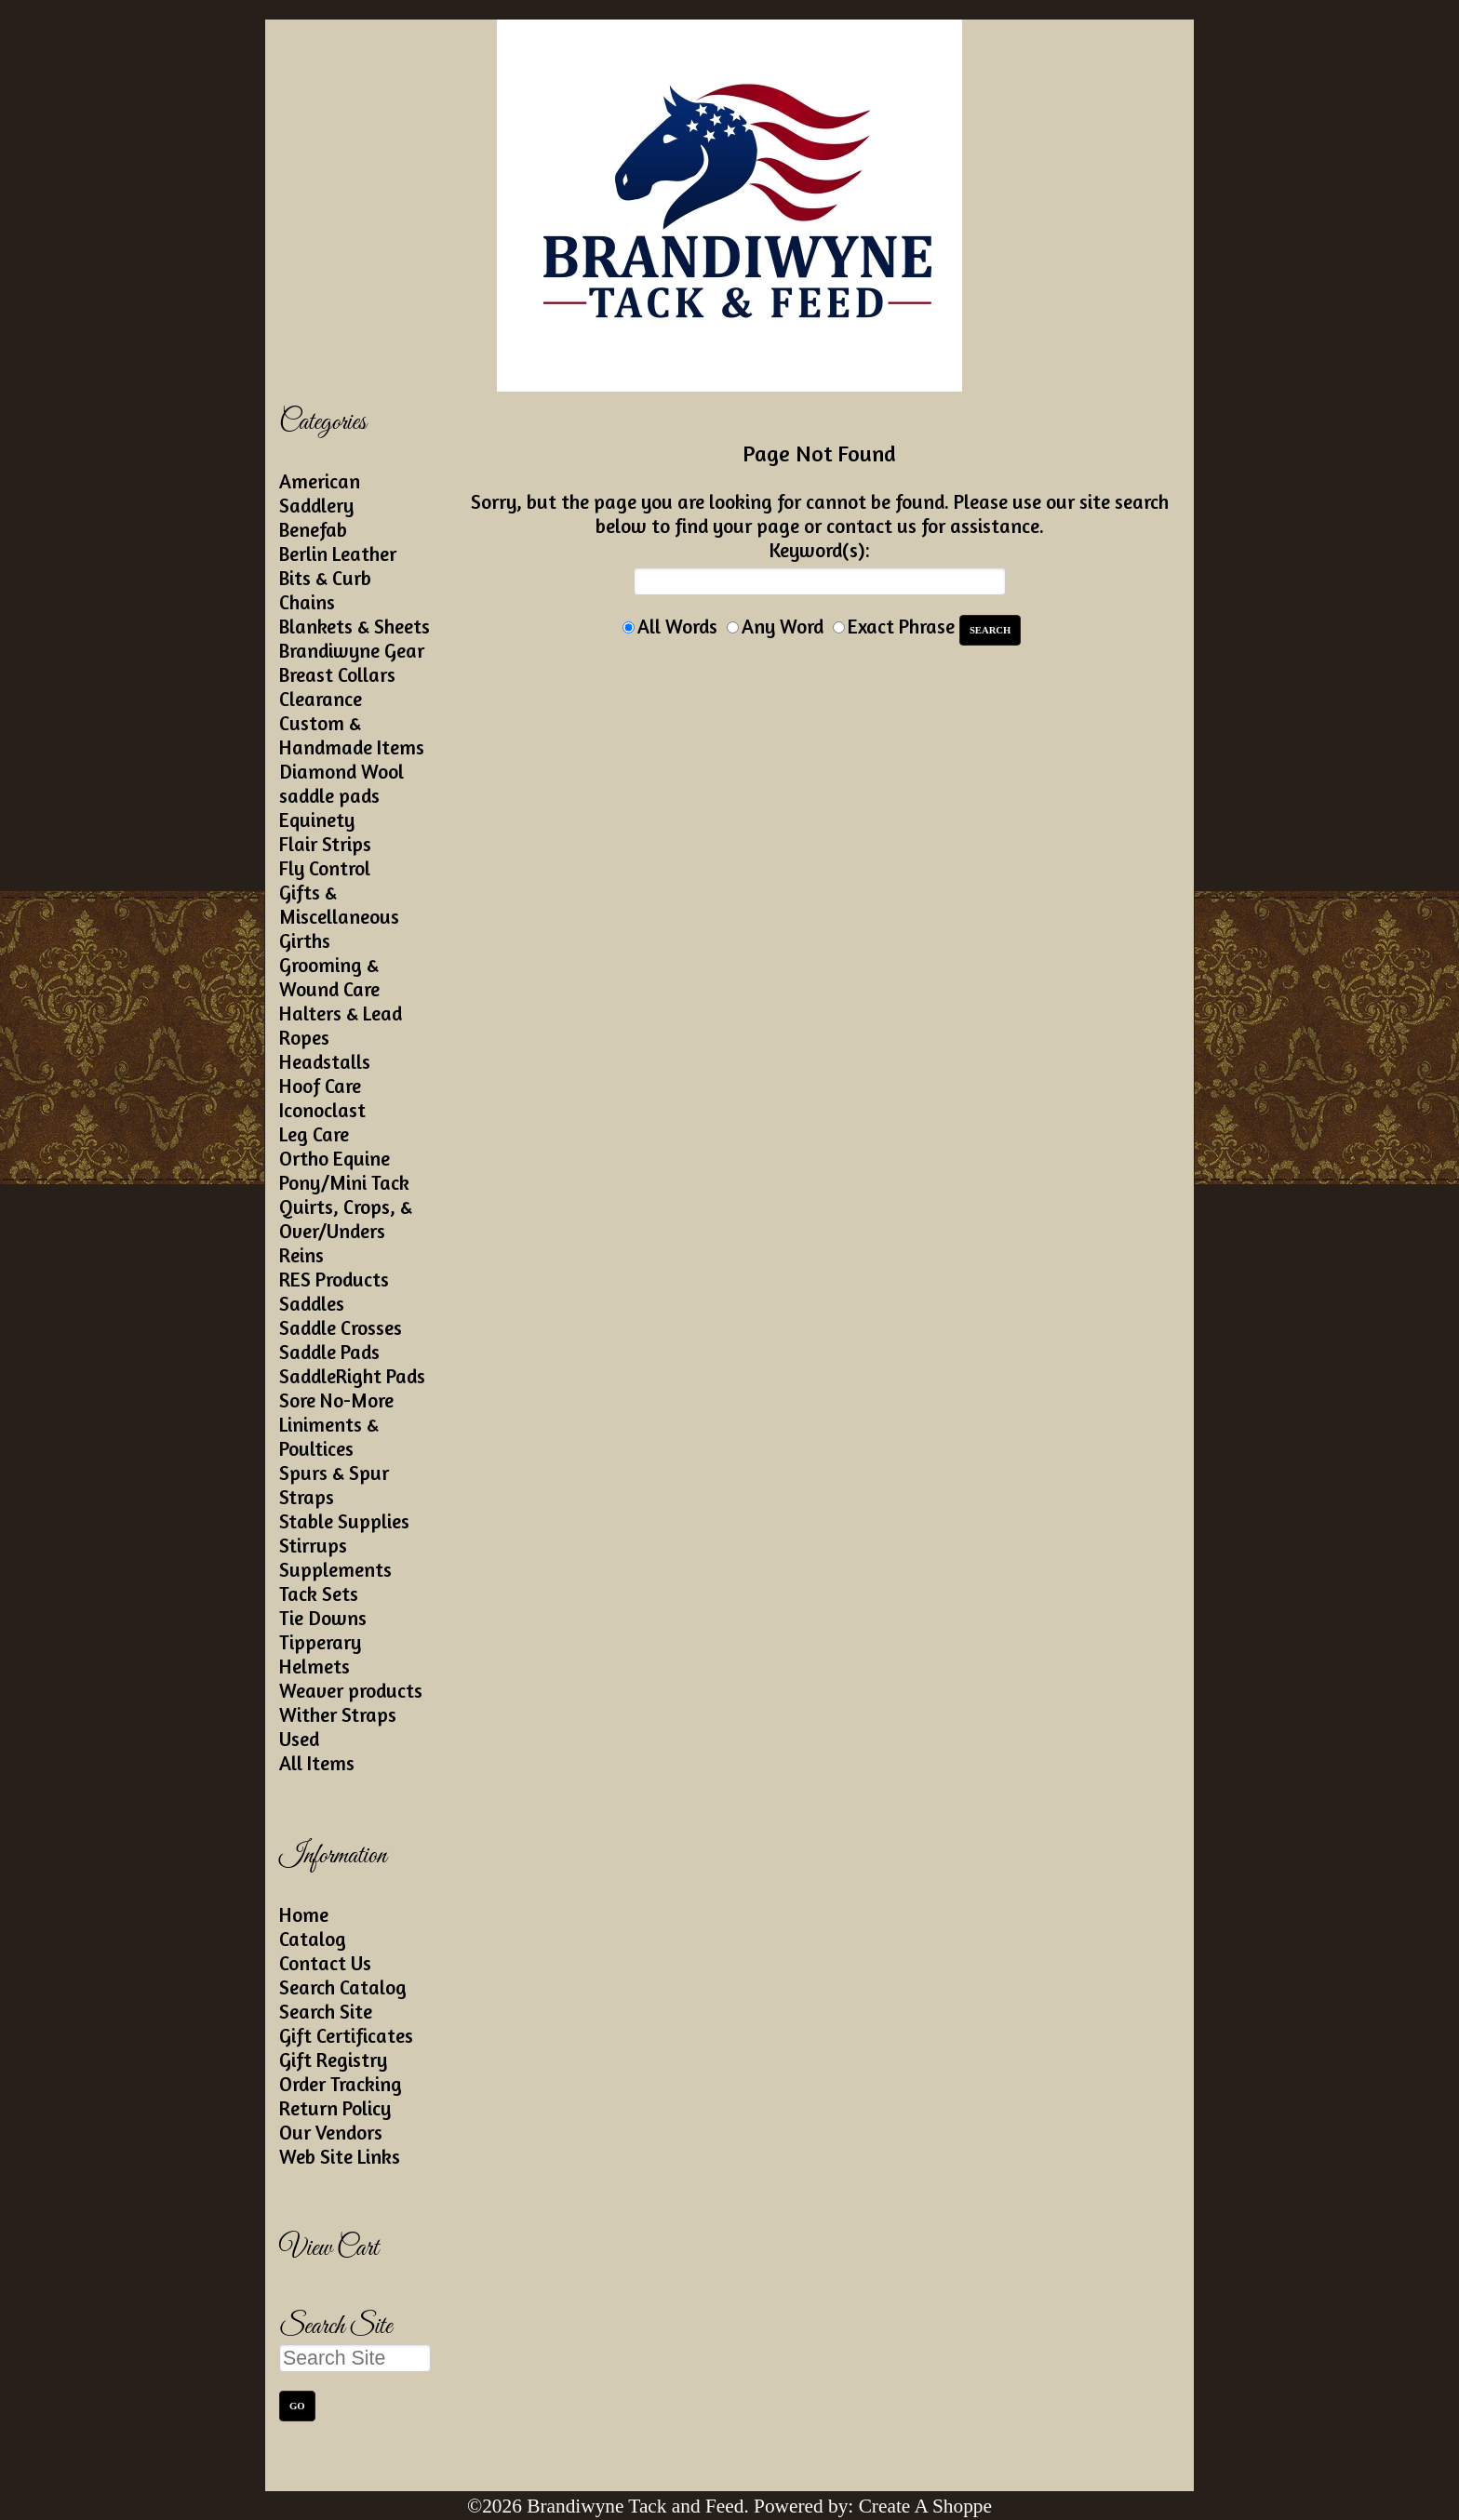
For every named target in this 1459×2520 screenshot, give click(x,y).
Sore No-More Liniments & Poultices (336, 1424)
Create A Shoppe (925, 2506)
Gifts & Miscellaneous (339, 904)
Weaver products (350, 1690)
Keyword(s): (820, 550)
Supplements (335, 1569)
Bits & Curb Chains (325, 590)
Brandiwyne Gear (351, 650)
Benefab (313, 529)
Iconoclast (322, 1110)
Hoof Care (320, 1085)
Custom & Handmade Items (351, 735)
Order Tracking (340, 2084)
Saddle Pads (329, 1352)
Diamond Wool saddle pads (341, 783)
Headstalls (324, 1061)
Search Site (325, 2011)
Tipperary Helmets (320, 1654)
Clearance (320, 699)
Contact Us (325, 1963)
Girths (304, 940)
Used (299, 1739)
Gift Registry (333, 2059)
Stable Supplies (344, 1521)
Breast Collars (337, 674)
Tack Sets (318, 1593)
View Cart (329, 2249)
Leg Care (314, 1134)
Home (303, 1914)
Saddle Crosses (340, 1327)
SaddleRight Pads (352, 1376)
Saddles (311, 1303)
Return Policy (335, 2108)
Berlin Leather (337, 553)
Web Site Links (339, 2156)
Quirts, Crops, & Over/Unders (345, 1218)
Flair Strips (325, 844)
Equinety (317, 819)
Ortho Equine (334, 1158)
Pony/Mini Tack (344, 1182)
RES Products (334, 1279)
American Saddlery (319, 493)
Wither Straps (337, 1714)
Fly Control (324, 868)
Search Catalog (343, 1987)
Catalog (312, 1939)
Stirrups (313, 1545)
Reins (301, 1255)
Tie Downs (323, 1618)
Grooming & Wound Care (329, 977)
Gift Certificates (346, 2035)
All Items (317, 1763)
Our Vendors (330, 2132)
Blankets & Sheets (354, 626)
